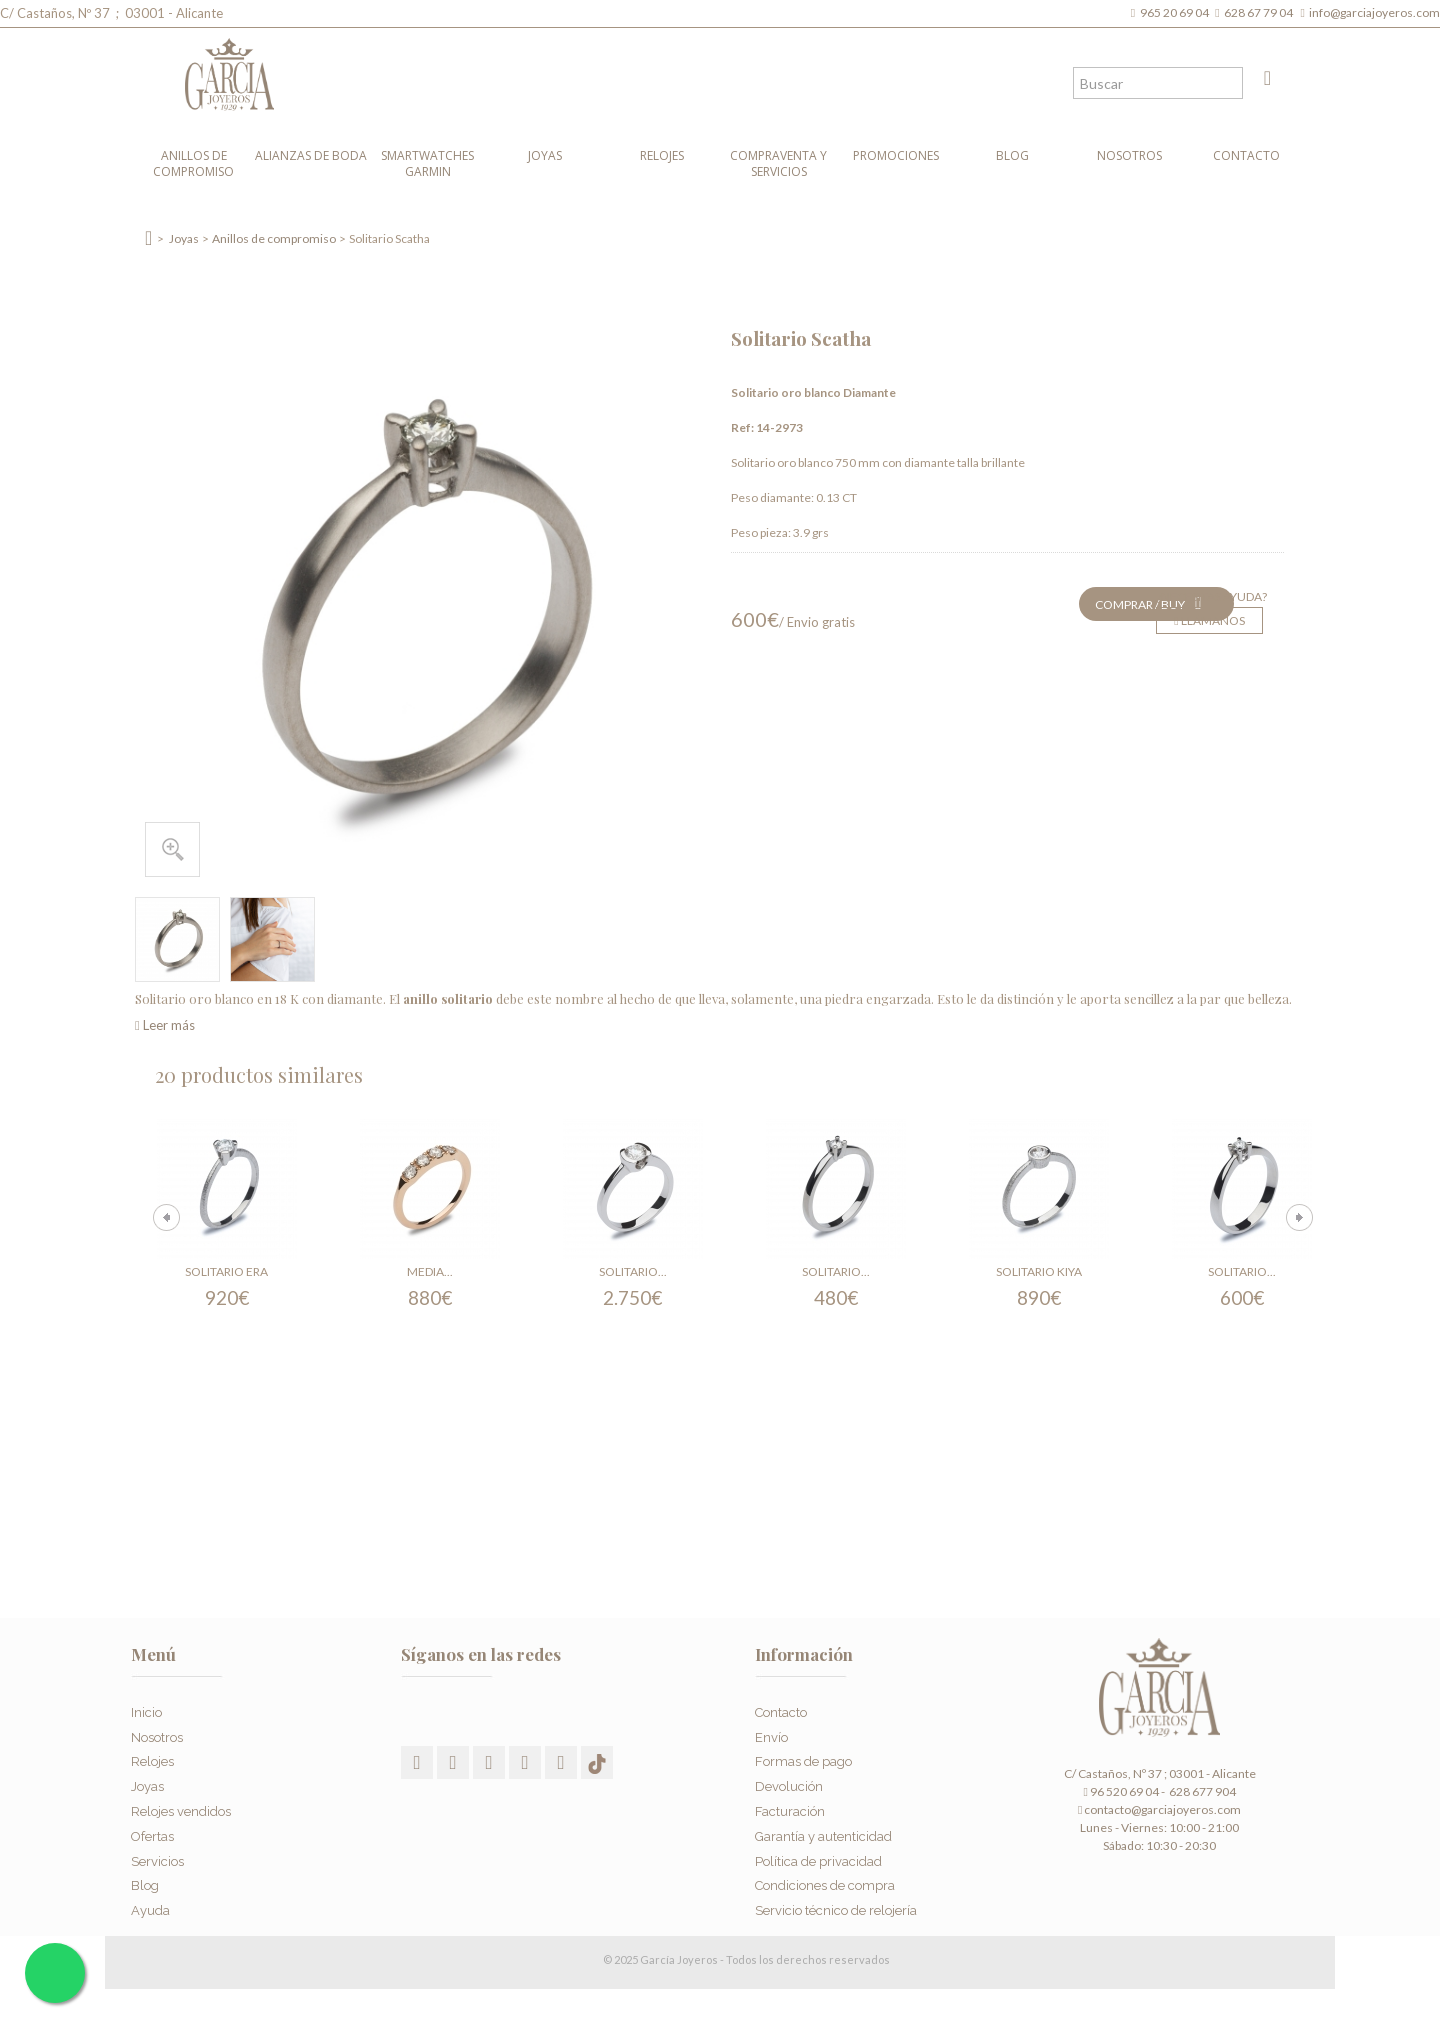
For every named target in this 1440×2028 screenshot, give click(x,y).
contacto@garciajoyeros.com (1162, 1809)
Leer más (165, 1025)
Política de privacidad (818, 1853)
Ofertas (152, 1828)
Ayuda (150, 1902)
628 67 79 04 (1260, 12)
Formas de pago (803, 1753)
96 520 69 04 (1120, 1791)
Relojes (662, 155)
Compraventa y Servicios (778, 163)
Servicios (157, 1853)
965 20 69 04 (1176, 12)
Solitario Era (226, 1271)
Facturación (790, 1803)
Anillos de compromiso (193, 163)
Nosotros (1129, 155)
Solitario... (633, 1271)
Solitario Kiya (1039, 1271)
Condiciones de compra (825, 1877)
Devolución (789, 1778)
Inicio (146, 1704)
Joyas (545, 155)
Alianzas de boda (311, 155)
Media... (430, 1271)
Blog (1012, 155)
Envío (771, 1729)
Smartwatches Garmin (427, 163)
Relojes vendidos (181, 1803)
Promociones (896, 155)
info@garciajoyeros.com (1374, 12)
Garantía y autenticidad (823, 1828)
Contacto (1246, 155)
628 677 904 (1201, 1791)
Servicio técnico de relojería (836, 1902)
